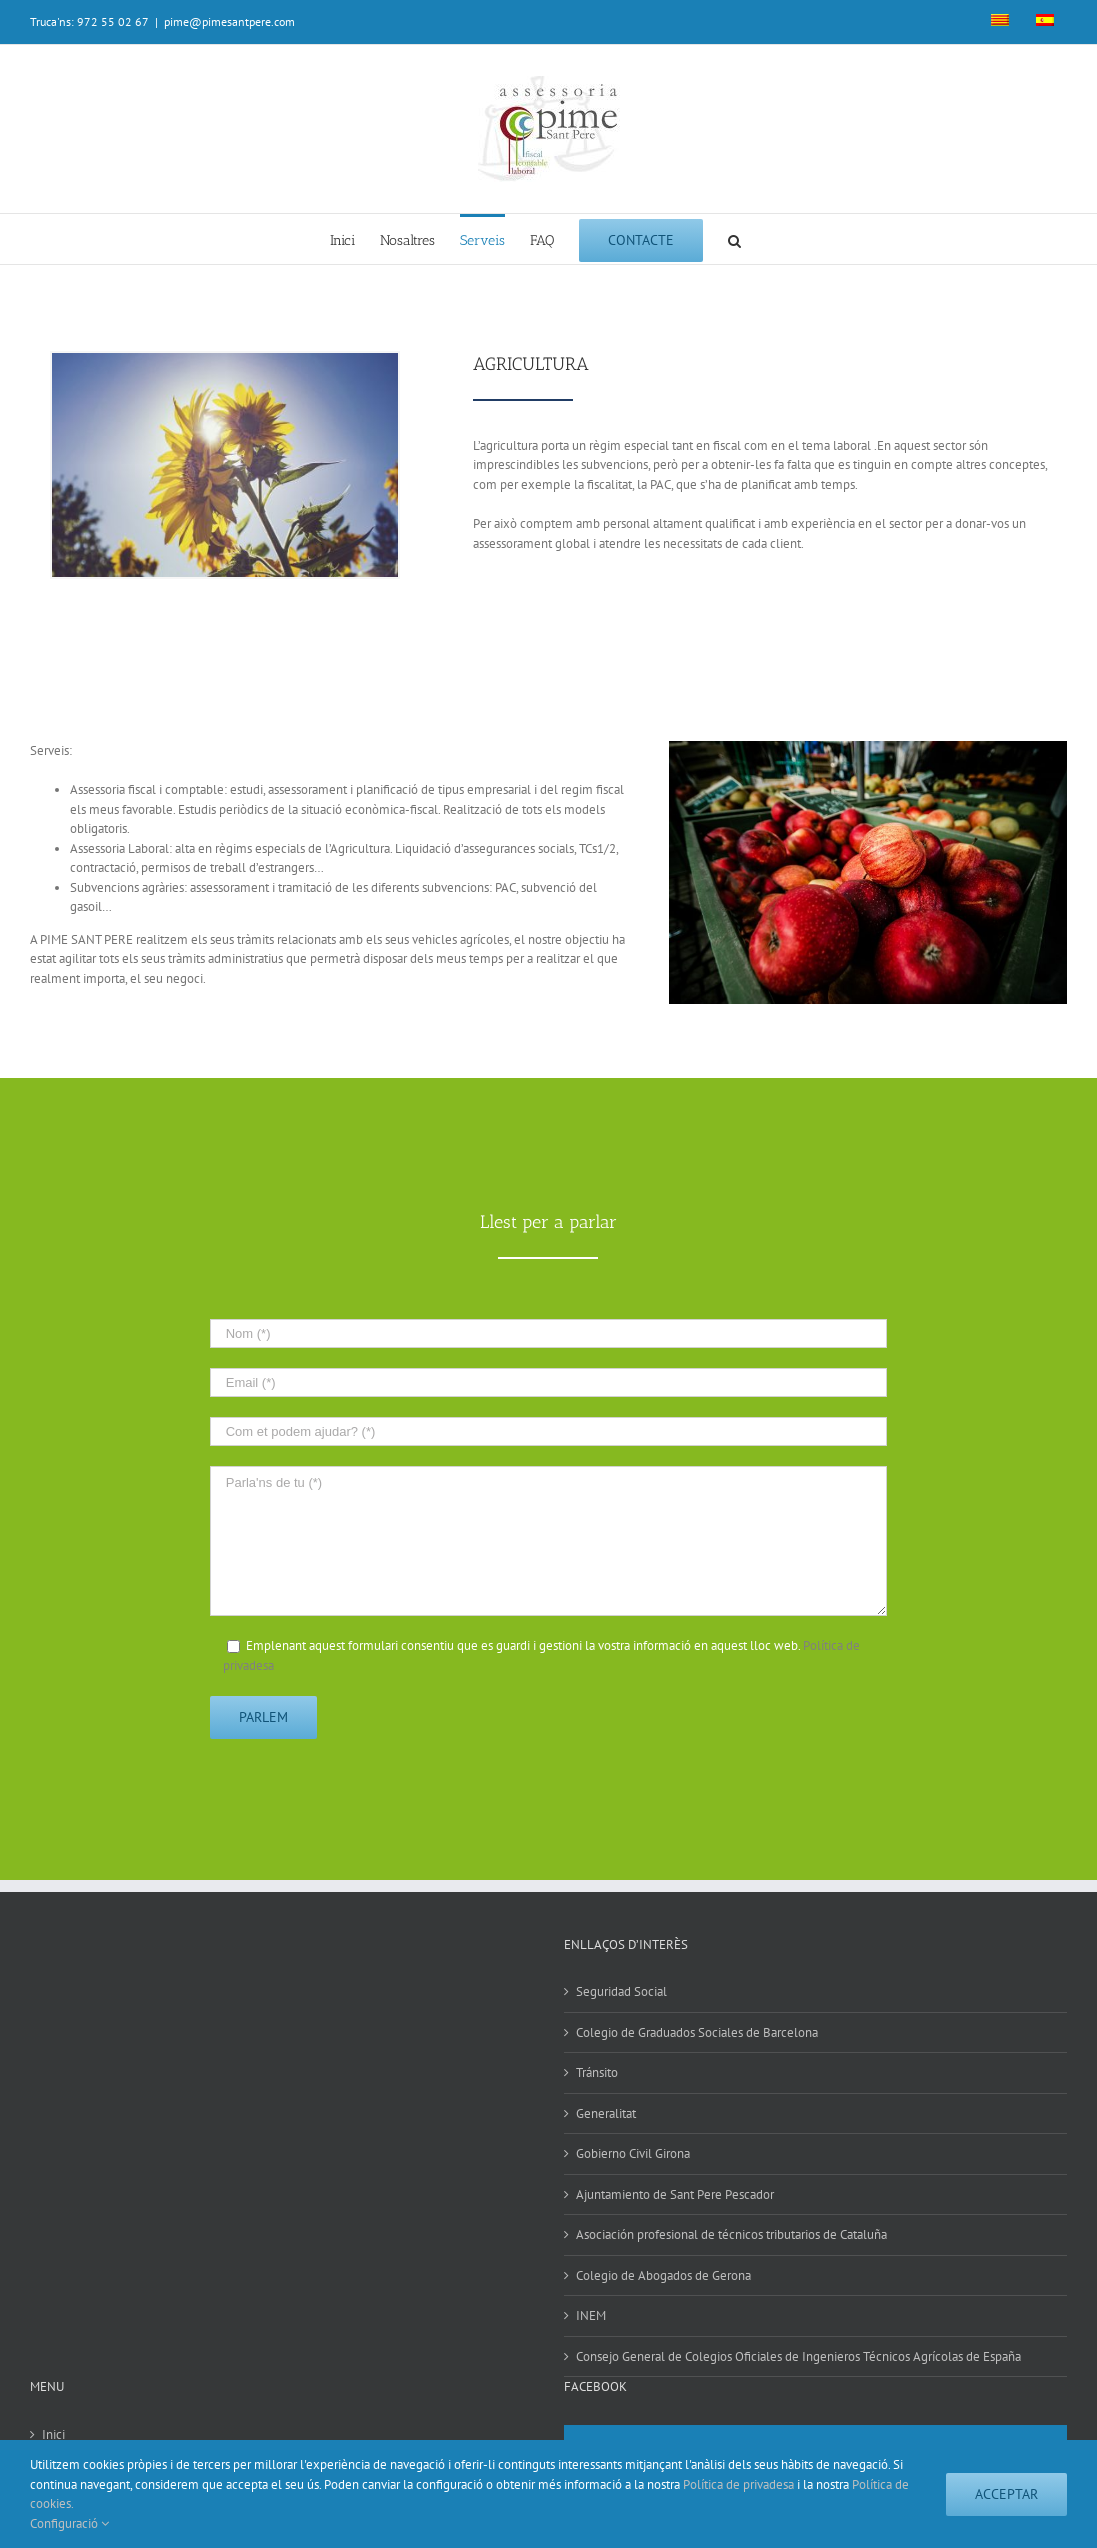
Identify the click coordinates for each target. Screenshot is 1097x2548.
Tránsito (597, 2072)
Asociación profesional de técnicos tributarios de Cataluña (731, 2234)
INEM (591, 2315)
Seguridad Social (621, 1991)
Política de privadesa (738, 2484)
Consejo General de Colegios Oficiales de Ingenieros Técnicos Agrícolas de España (798, 2356)
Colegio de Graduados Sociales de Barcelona (697, 2032)
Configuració (69, 2523)
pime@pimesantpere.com (229, 21)
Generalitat (606, 2113)
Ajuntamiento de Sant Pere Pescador (675, 2194)
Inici (53, 2434)
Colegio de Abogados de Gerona (663, 2275)
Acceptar (1006, 2494)
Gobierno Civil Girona (633, 2153)
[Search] (735, 239)
